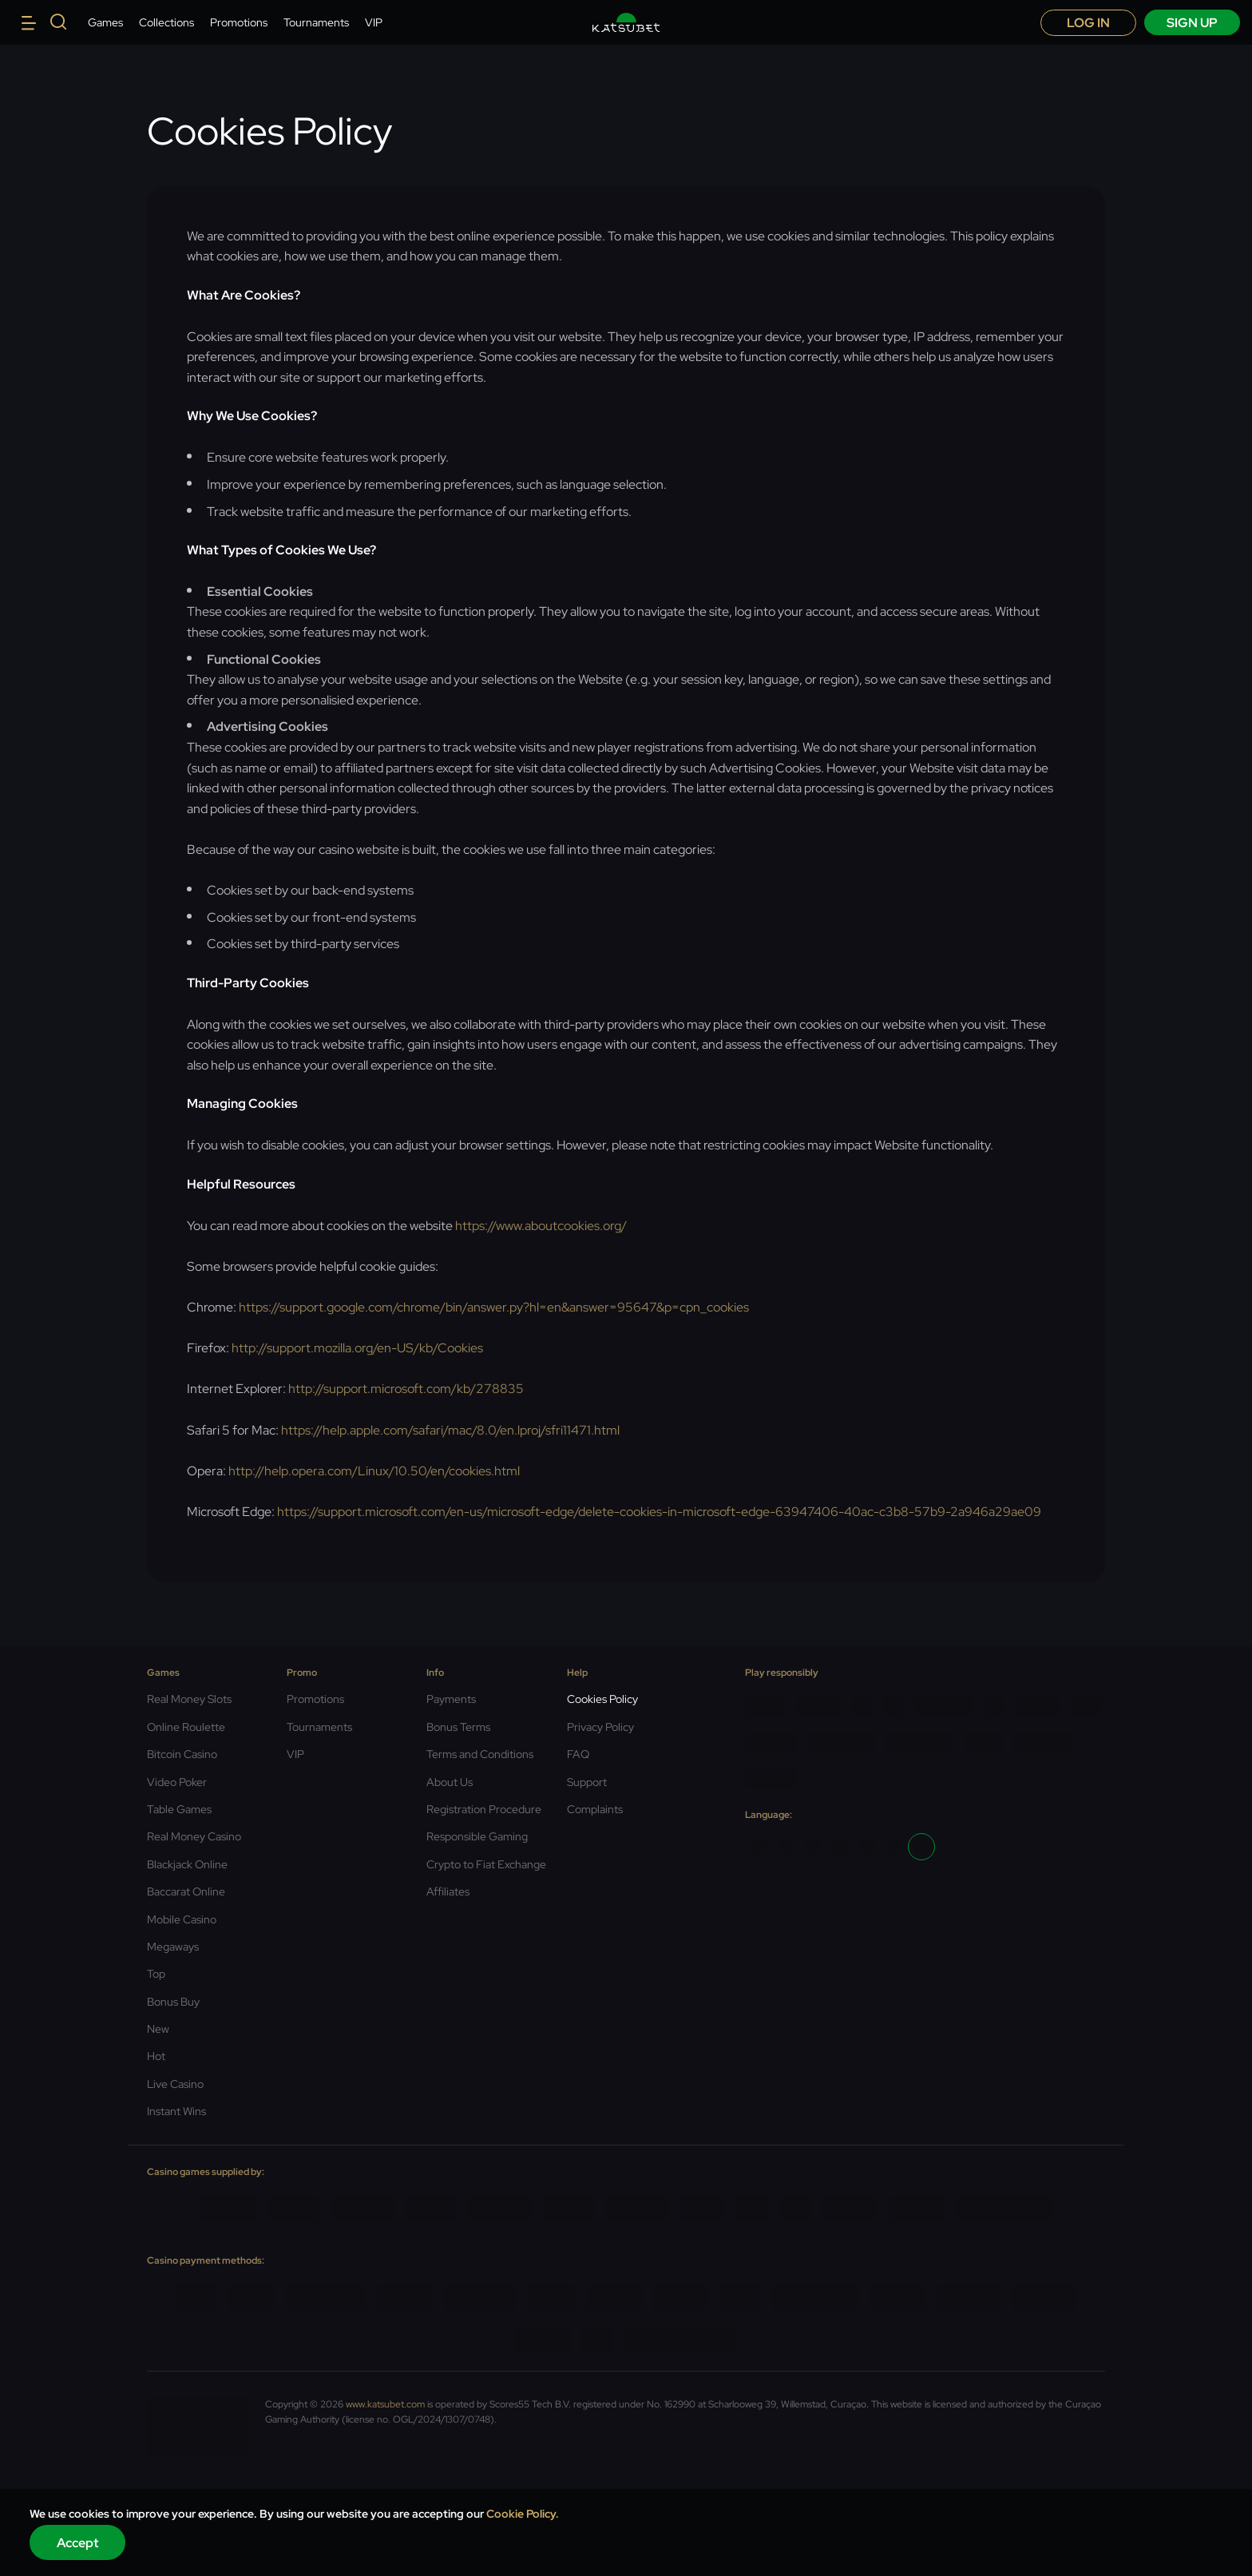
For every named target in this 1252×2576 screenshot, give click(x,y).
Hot (156, 2056)
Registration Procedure (483, 1809)
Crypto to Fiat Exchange (486, 1864)
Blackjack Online (187, 1864)
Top (156, 1974)
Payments (451, 1699)
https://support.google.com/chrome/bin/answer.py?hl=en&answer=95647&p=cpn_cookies (494, 1307)
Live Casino (175, 2084)
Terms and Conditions (479, 1754)
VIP (373, 22)
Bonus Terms (458, 1727)
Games (105, 22)
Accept (78, 2542)
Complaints (595, 1809)
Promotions (238, 22)
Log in (1088, 22)
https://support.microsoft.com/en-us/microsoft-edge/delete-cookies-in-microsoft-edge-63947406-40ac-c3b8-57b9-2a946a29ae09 (659, 1511)
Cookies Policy (602, 1699)
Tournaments (316, 22)
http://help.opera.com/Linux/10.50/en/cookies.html (374, 1471)
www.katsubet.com (385, 2404)
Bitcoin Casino (182, 1754)
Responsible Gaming (477, 1836)
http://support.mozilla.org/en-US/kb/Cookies (357, 1348)
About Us (449, 1782)
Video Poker (177, 1782)
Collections (166, 22)
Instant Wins (176, 2111)
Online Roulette (186, 1727)
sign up (1192, 22)
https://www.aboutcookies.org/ (541, 1225)
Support (587, 1782)
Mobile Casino (181, 1919)
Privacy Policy (600, 1727)
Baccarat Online (186, 1891)
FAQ (578, 1754)
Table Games (179, 1809)
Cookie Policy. (522, 2514)
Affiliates (448, 1891)
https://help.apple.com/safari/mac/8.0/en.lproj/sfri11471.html (450, 1430)
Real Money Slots (189, 1699)
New (158, 2029)
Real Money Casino (194, 1836)
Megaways (173, 1946)
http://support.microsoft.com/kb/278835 (406, 1388)
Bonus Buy (173, 2002)
